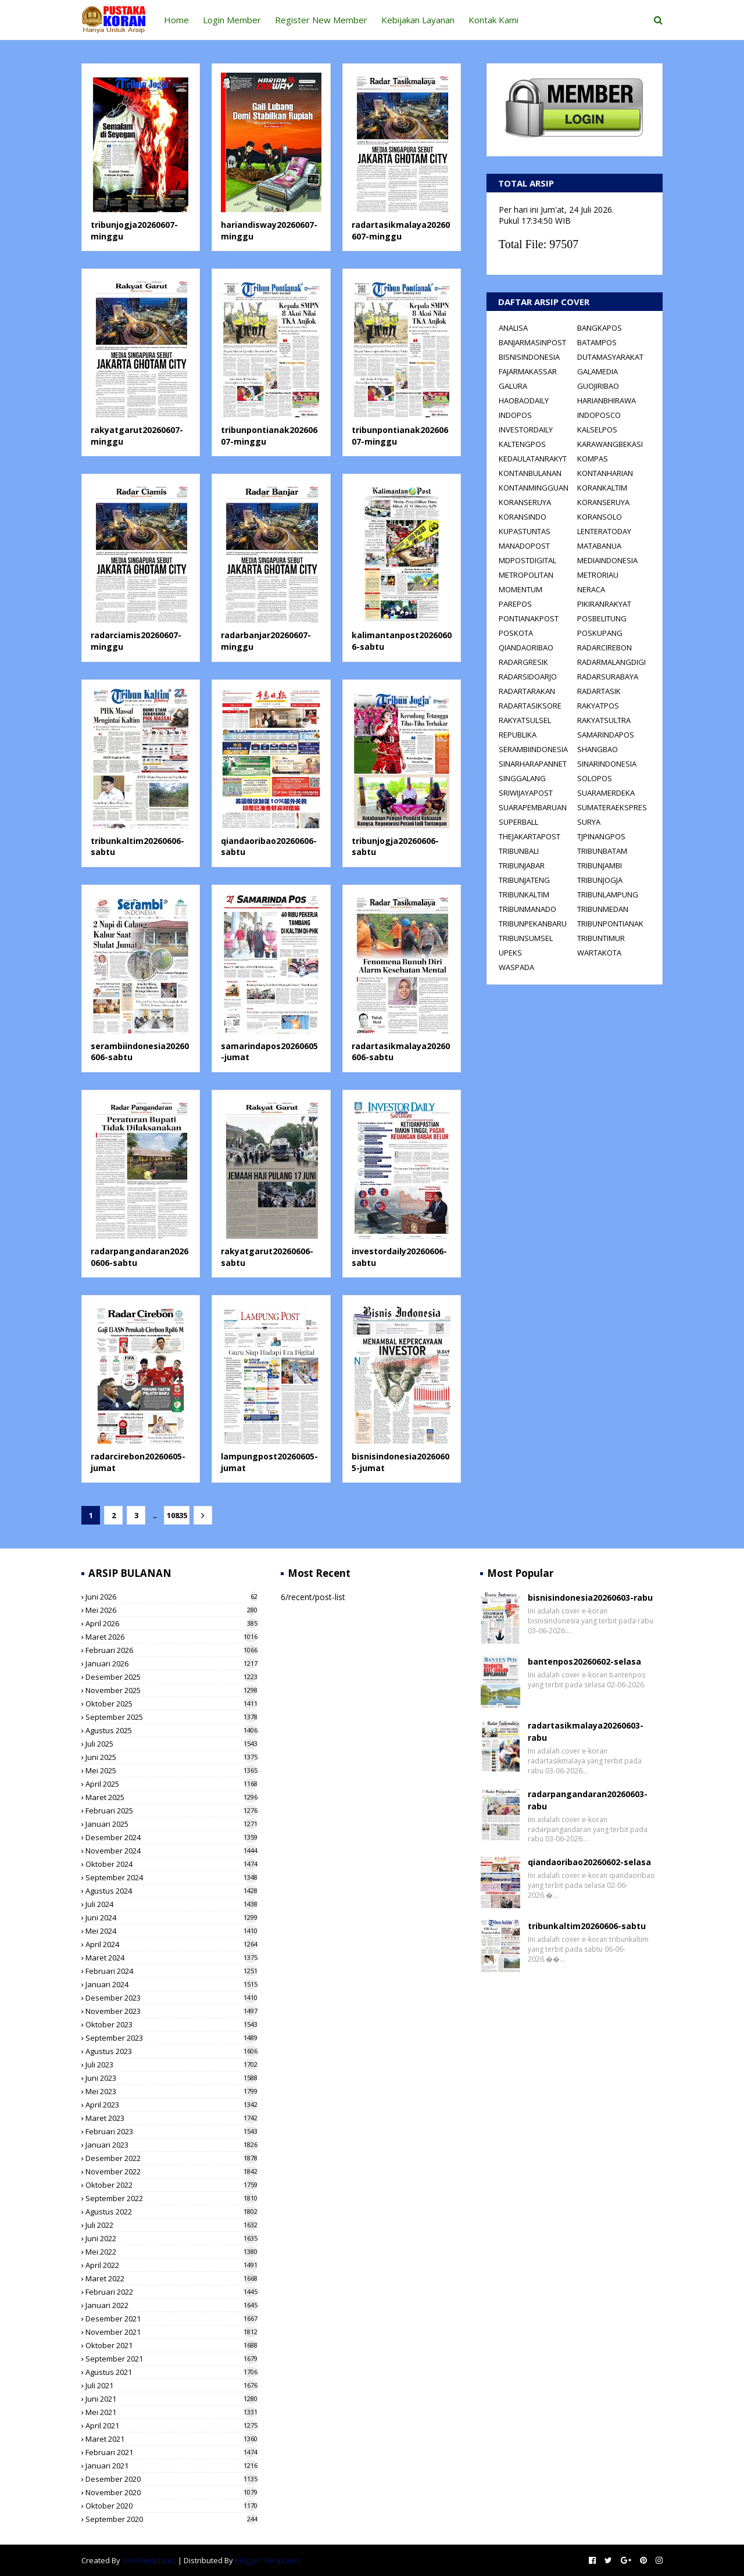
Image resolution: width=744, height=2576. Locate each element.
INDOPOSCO (599, 415)
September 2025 (171, 1717)
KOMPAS (592, 458)
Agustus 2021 (171, 2372)
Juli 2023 (171, 2064)
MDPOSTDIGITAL (527, 560)
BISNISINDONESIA (529, 357)
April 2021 (171, 2425)
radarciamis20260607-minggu (136, 640)
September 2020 (171, 2519)
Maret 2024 (171, 1957)
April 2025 (171, 1784)
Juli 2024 (171, 1904)
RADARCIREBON (604, 647)
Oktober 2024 (171, 1864)
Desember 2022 (171, 2158)
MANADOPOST (524, 546)
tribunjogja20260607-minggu (134, 230)
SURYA (588, 822)
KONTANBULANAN (530, 473)
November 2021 (171, 2332)
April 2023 (171, 2104)
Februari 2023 (171, 2131)
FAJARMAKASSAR (528, 371)
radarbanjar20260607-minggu (266, 640)
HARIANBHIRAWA (606, 400)
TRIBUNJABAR (522, 865)
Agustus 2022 (171, 2211)
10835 (174, 1515)
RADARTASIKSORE (530, 705)
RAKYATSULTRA (604, 720)
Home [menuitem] (176, 20)
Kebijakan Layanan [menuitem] (418, 20)
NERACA (591, 589)
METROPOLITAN (526, 575)
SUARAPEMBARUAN (533, 807)
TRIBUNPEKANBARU (533, 923)
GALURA (513, 386)
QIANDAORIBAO (526, 647)
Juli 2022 (171, 2225)
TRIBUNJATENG (524, 880)
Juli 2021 (171, 2385)
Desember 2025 (171, 1677)
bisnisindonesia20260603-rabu (590, 1597)
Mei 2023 (171, 2091)
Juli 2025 (171, 1743)
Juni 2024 (171, 1917)
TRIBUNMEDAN (602, 909)
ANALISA (513, 328)
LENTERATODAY (604, 531)
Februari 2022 (171, 2292)
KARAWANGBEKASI (610, 444)
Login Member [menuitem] (232, 20)
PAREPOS (515, 604)
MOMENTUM (520, 589)
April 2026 (171, 1623)
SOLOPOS (594, 778)
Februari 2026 (171, 1650)
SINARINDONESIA (606, 764)
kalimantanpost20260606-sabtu (402, 640)
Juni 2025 (171, 1757)
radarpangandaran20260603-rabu (588, 1800)
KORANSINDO (522, 516)
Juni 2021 (171, 2398)
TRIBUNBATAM (602, 851)
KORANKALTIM (602, 487)
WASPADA (516, 967)
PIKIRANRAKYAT (604, 604)
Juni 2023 (171, 2078)
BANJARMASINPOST (532, 342)
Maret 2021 (171, 2439)
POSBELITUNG (602, 618)
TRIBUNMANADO (527, 909)
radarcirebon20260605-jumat (138, 1462)
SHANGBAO (597, 749)
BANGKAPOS (599, 328)
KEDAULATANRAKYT (533, 458)
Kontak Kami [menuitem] (493, 20)
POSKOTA (516, 633)
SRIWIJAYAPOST (526, 793)
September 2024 (171, 1877)
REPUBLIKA (517, 734)
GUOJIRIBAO (598, 386)
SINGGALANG (522, 778)
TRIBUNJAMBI (599, 865)
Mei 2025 (171, 1770)
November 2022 (171, 2171)
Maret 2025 (171, 1797)
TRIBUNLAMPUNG (607, 894)
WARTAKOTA (599, 952)
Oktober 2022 (171, 2185)
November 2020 (171, 2492)
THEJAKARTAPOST (529, 836)
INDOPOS (515, 415)
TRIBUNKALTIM (524, 894)
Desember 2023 (171, 1997)
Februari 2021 (171, 2452)
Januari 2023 (171, 2144)
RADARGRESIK (523, 662)
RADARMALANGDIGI (611, 662)
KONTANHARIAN (605, 473)
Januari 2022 (171, 2305)
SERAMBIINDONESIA (533, 749)
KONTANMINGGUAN (533, 487)
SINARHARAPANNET (533, 764)
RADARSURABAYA (607, 676)
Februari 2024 (171, 1971)
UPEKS (510, 952)
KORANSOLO (599, 516)
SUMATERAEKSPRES (612, 807)
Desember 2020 (171, 2479)
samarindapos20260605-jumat (269, 1051)
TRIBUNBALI (519, 851)
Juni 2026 (171, 1596)
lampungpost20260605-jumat (269, 1462)
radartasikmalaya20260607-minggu (401, 230)
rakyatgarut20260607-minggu (137, 435)
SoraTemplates (149, 2560)
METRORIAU (597, 575)
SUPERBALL (518, 822)
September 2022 (171, 2198)
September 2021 (171, 2358)
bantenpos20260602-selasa (584, 1661)
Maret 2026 (171, 1637)
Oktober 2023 (171, 2024)
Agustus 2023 (171, 2051)
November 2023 (171, 2011)
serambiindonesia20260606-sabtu (140, 1051)
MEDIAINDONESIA (607, 560)
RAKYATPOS (598, 705)
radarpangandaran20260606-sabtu (139, 1257)
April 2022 (171, 2265)
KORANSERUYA (525, 502)
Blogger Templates (268, 2560)
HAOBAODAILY (524, 400)
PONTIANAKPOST (529, 618)
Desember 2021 (171, 2318)
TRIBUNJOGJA (600, 880)
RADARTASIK (599, 691)
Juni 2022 (171, 2238)
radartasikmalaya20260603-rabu (585, 1731)
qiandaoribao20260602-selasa (589, 1861)
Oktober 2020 (171, 2505)
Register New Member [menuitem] (321, 20)
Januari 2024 (171, 1984)
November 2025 (171, 1690)
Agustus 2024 (171, 1891)
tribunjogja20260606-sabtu (395, 846)
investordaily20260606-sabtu (399, 1257)
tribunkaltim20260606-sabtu (137, 846)
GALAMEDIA (597, 371)
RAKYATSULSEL (525, 720)
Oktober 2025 (171, 1703)
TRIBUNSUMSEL (526, 938)
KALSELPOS (597, 429)
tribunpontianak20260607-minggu (269, 435)
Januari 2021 (171, 2465)
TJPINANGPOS (601, 836)
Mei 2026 (171, 1610)
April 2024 (171, 1944)
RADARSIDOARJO (528, 676)
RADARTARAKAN (527, 691)
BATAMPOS (597, 342)
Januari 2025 (171, 1824)
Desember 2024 (171, 1837)
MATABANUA (599, 546)
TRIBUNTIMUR (601, 938)
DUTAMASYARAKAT (610, 357)
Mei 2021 (171, 2412)
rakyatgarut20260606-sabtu (267, 1257)
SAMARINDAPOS (605, 734)
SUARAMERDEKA (606, 793)
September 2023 (171, 2038)
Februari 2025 (171, 1810)
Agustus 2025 (171, 1730)
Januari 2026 (171, 1663)
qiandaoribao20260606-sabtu (269, 846)
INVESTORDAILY (526, 429)
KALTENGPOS (522, 444)
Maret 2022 (171, 2278)
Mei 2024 (171, 1931)
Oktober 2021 (171, 2345)
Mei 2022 (171, 2251)
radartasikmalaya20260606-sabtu (401, 1051)
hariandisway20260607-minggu (269, 230)
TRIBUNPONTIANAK (610, 923)
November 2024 (171, 1850)
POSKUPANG (600, 633)
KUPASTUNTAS (524, 531)
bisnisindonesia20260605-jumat (400, 1462)
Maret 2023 (171, 2118)
